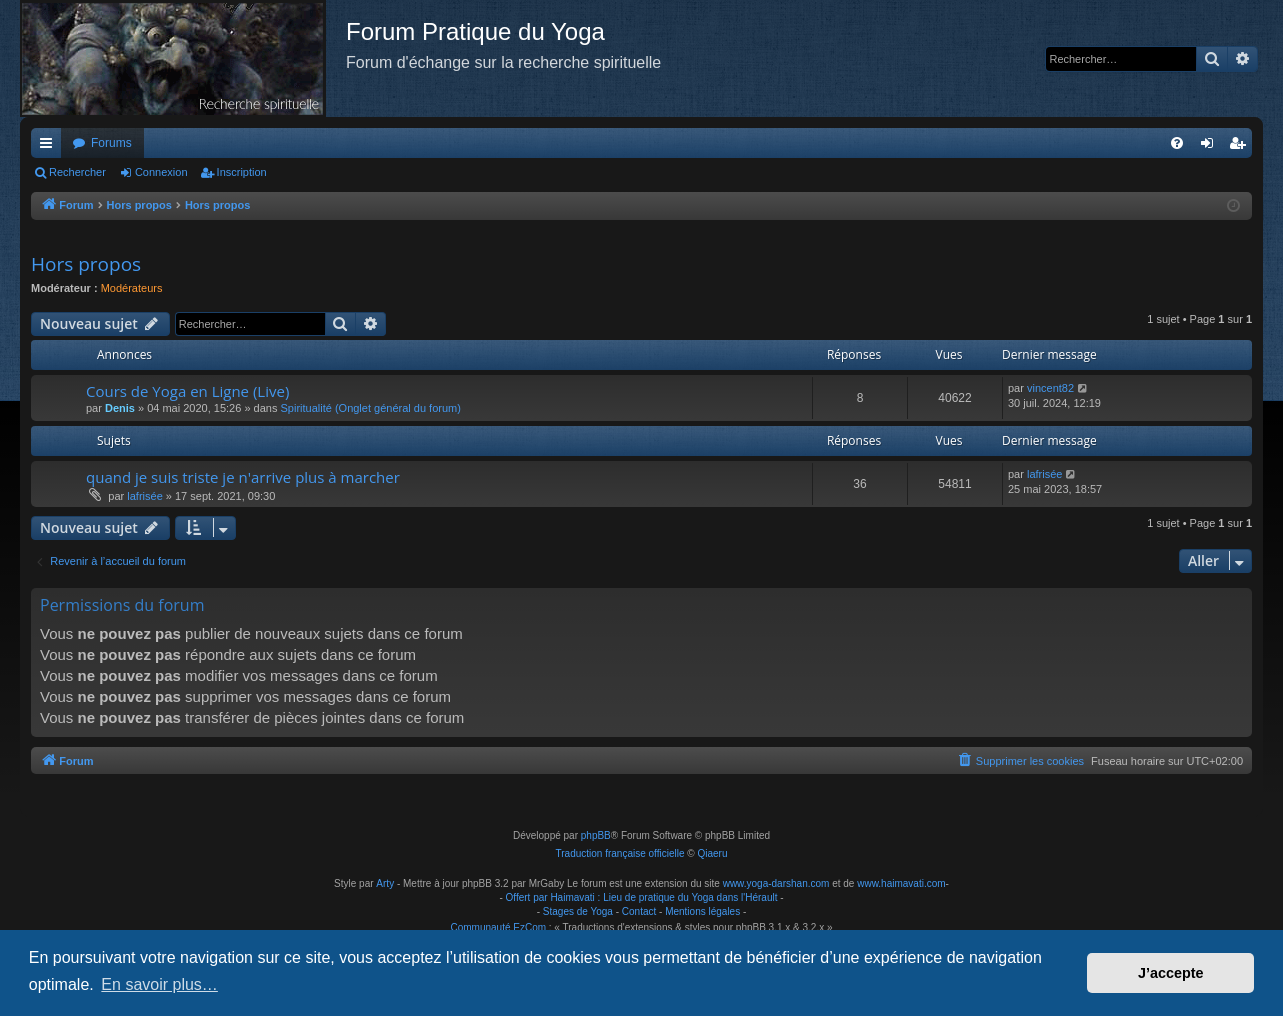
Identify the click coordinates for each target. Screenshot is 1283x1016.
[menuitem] (1177, 143)
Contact (639, 911)
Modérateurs (132, 288)
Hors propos (86, 264)
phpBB (596, 835)
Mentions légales (702, 911)
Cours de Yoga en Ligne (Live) (187, 391)
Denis (120, 408)
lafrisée (144, 496)
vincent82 (1050, 388)
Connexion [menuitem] (1211, 147)
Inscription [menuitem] (1241, 147)
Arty (385, 883)
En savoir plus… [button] (159, 984)
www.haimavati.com (901, 883)
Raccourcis (50, 147)
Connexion (161, 172)
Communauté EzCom (498, 927)
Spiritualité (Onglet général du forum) (371, 408)
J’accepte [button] (1171, 973)
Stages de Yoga (578, 911)
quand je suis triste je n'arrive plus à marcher (243, 477)
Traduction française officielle (620, 853)
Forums (111, 143)
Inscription (242, 172)
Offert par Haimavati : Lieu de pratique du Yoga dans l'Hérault (642, 897)
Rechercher (77, 172)
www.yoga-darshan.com (776, 883)
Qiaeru (712, 853)
